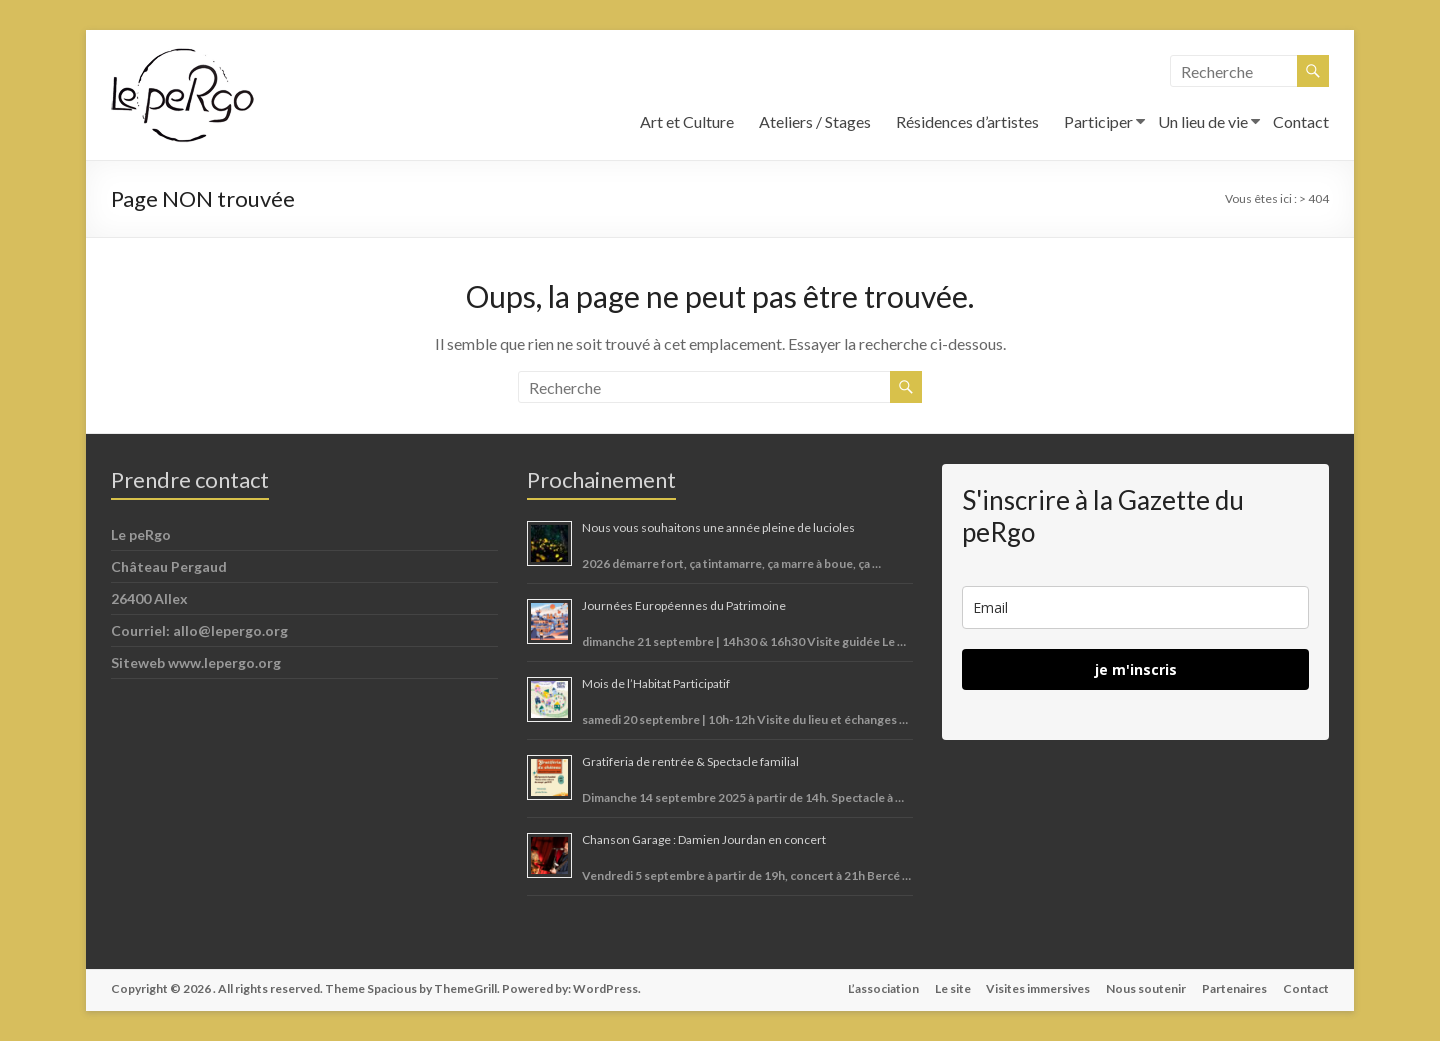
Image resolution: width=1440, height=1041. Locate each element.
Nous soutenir (1146, 988)
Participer (1098, 121)
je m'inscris (1136, 669)
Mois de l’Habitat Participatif (656, 683)
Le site (952, 988)
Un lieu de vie (1203, 121)
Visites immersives (1038, 988)
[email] (1135, 607)
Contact (1301, 121)
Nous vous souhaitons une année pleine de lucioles (718, 527)
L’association (882, 988)
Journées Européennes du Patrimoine (684, 605)
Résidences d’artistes (967, 121)
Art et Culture (687, 121)
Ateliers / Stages (815, 121)
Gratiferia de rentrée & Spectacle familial (690, 761)
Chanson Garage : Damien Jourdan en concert (704, 839)
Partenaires (1234, 988)
